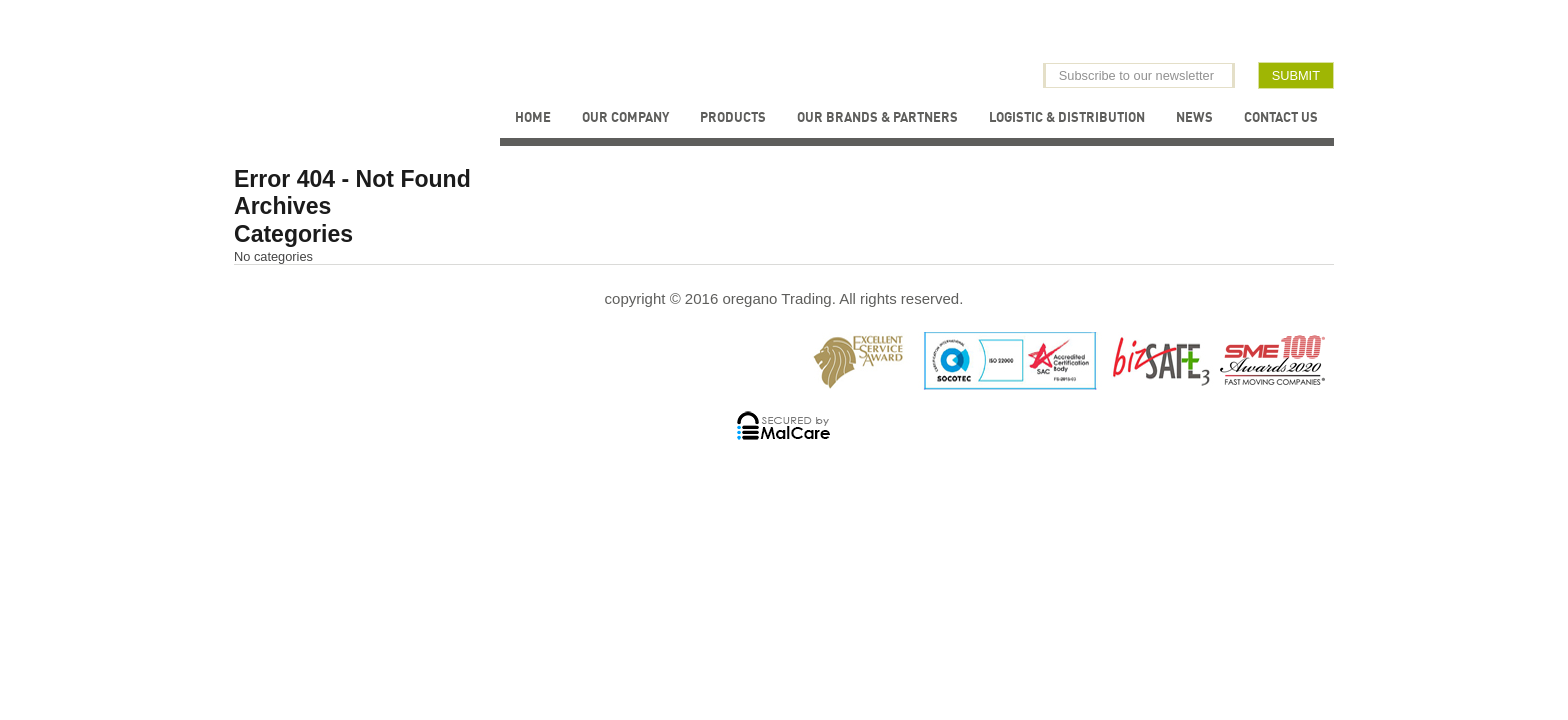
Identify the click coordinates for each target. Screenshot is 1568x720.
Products (733, 117)
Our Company (625, 117)
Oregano (397, 54)
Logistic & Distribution (1067, 117)
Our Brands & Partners (877, 117)
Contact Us (1281, 117)
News (1194, 117)
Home (533, 117)
